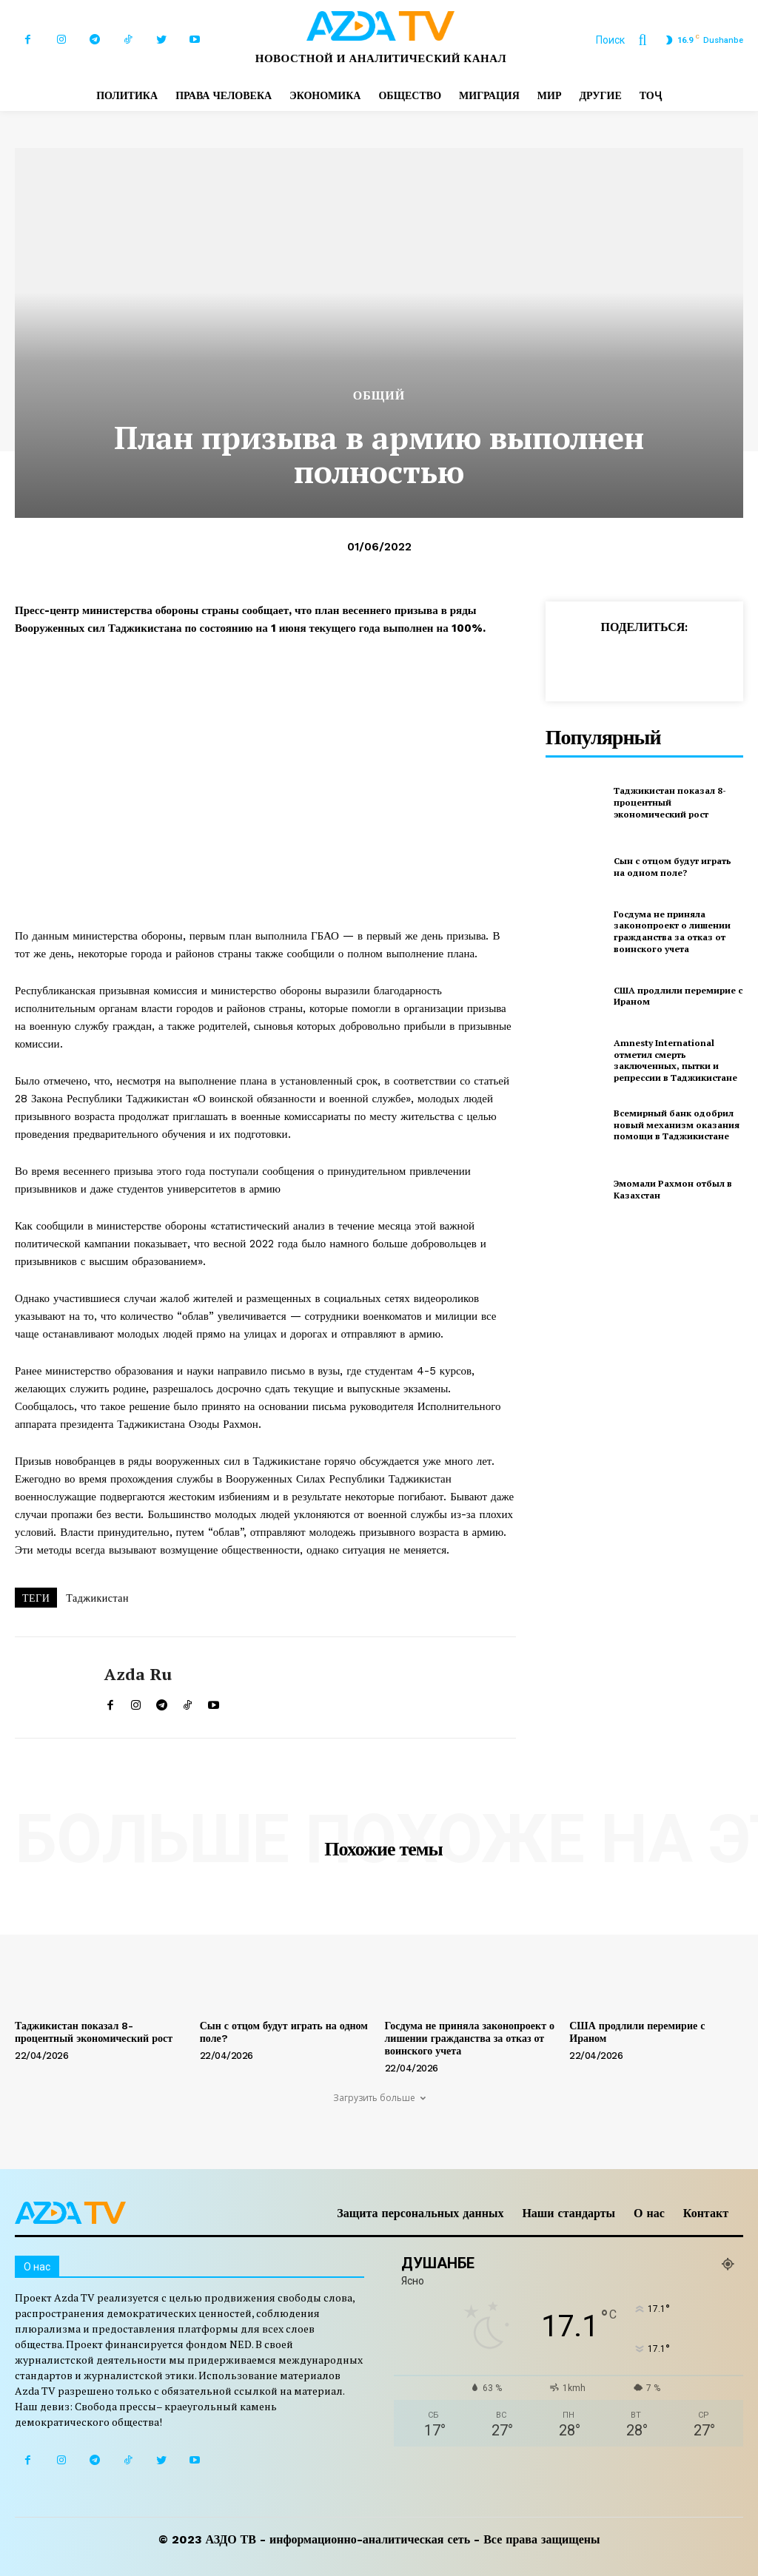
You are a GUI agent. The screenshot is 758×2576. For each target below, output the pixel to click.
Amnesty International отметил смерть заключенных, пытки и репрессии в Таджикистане (675, 1060)
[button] (628, 40)
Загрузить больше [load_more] (379, 2097)
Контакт (705, 2213)
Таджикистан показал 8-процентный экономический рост (670, 802)
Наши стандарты (568, 2213)
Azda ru (138, 1674)
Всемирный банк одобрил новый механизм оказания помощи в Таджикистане (676, 1124)
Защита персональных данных (420, 2213)
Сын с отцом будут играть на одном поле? (672, 866)
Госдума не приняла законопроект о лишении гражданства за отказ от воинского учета (672, 931)
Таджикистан (97, 1598)
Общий (379, 396)
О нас (649, 2213)
